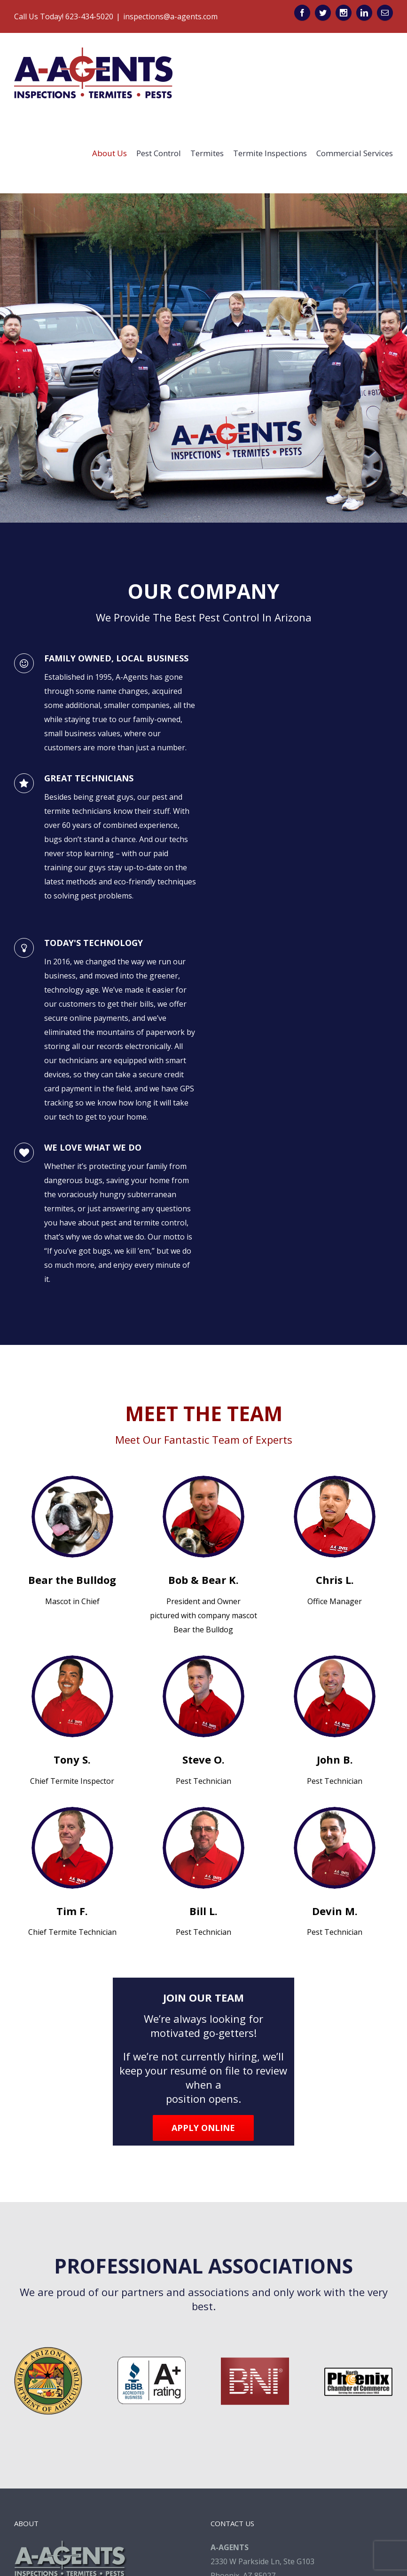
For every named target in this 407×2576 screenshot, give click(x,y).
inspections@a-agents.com (170, 16)
